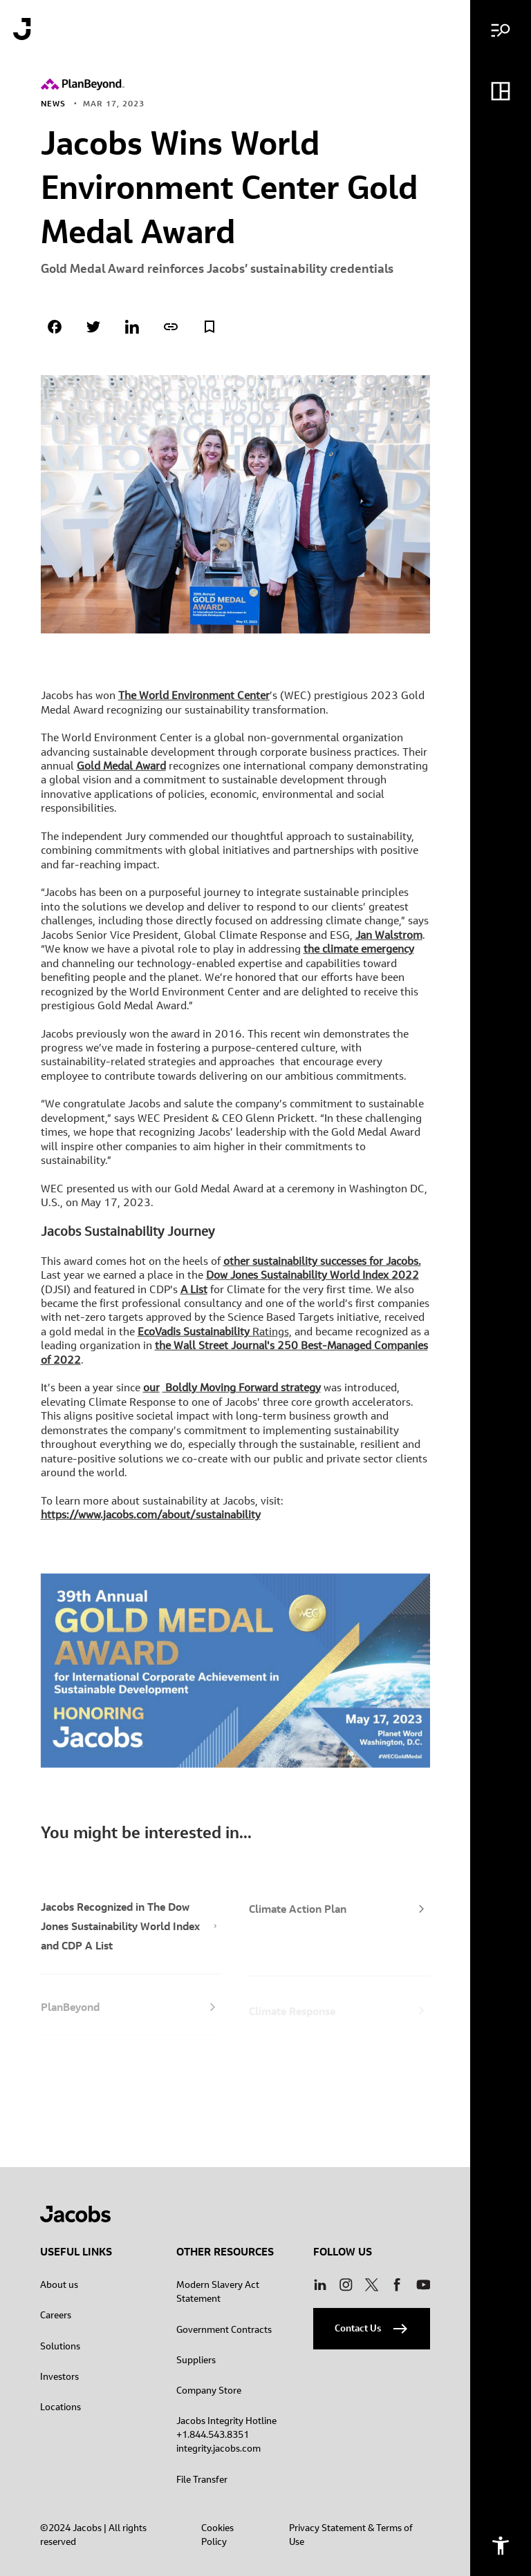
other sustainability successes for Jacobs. (322, 1266)
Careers (55, 2315)
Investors (59, 2376)
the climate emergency (359, 954)
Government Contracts (224, 2329)
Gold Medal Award (121, 771)
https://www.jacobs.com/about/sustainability (151, 1520)
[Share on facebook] (54, 327)
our (151, 1393)
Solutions (60, 2346)
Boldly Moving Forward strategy (241, 1393)
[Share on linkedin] (132, 327)
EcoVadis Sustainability (195, 1337)
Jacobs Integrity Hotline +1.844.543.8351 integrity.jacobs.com (226, 2434)
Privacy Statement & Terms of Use (351, 2534)
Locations (60, 2407)
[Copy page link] (171, 327)
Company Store (208, 2390)
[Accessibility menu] (500, 2545)
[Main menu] (500, 30)
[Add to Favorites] (209, 327)
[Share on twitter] (93, 327)
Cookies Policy (217, 2534)
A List (193, 1294)
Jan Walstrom (388, 940)
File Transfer (201, 2479)
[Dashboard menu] (500, 91)
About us (59, 2284)
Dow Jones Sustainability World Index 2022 (312, 1280)
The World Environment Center (194, 700)
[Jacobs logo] (22, 29)
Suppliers (196, 2360)
